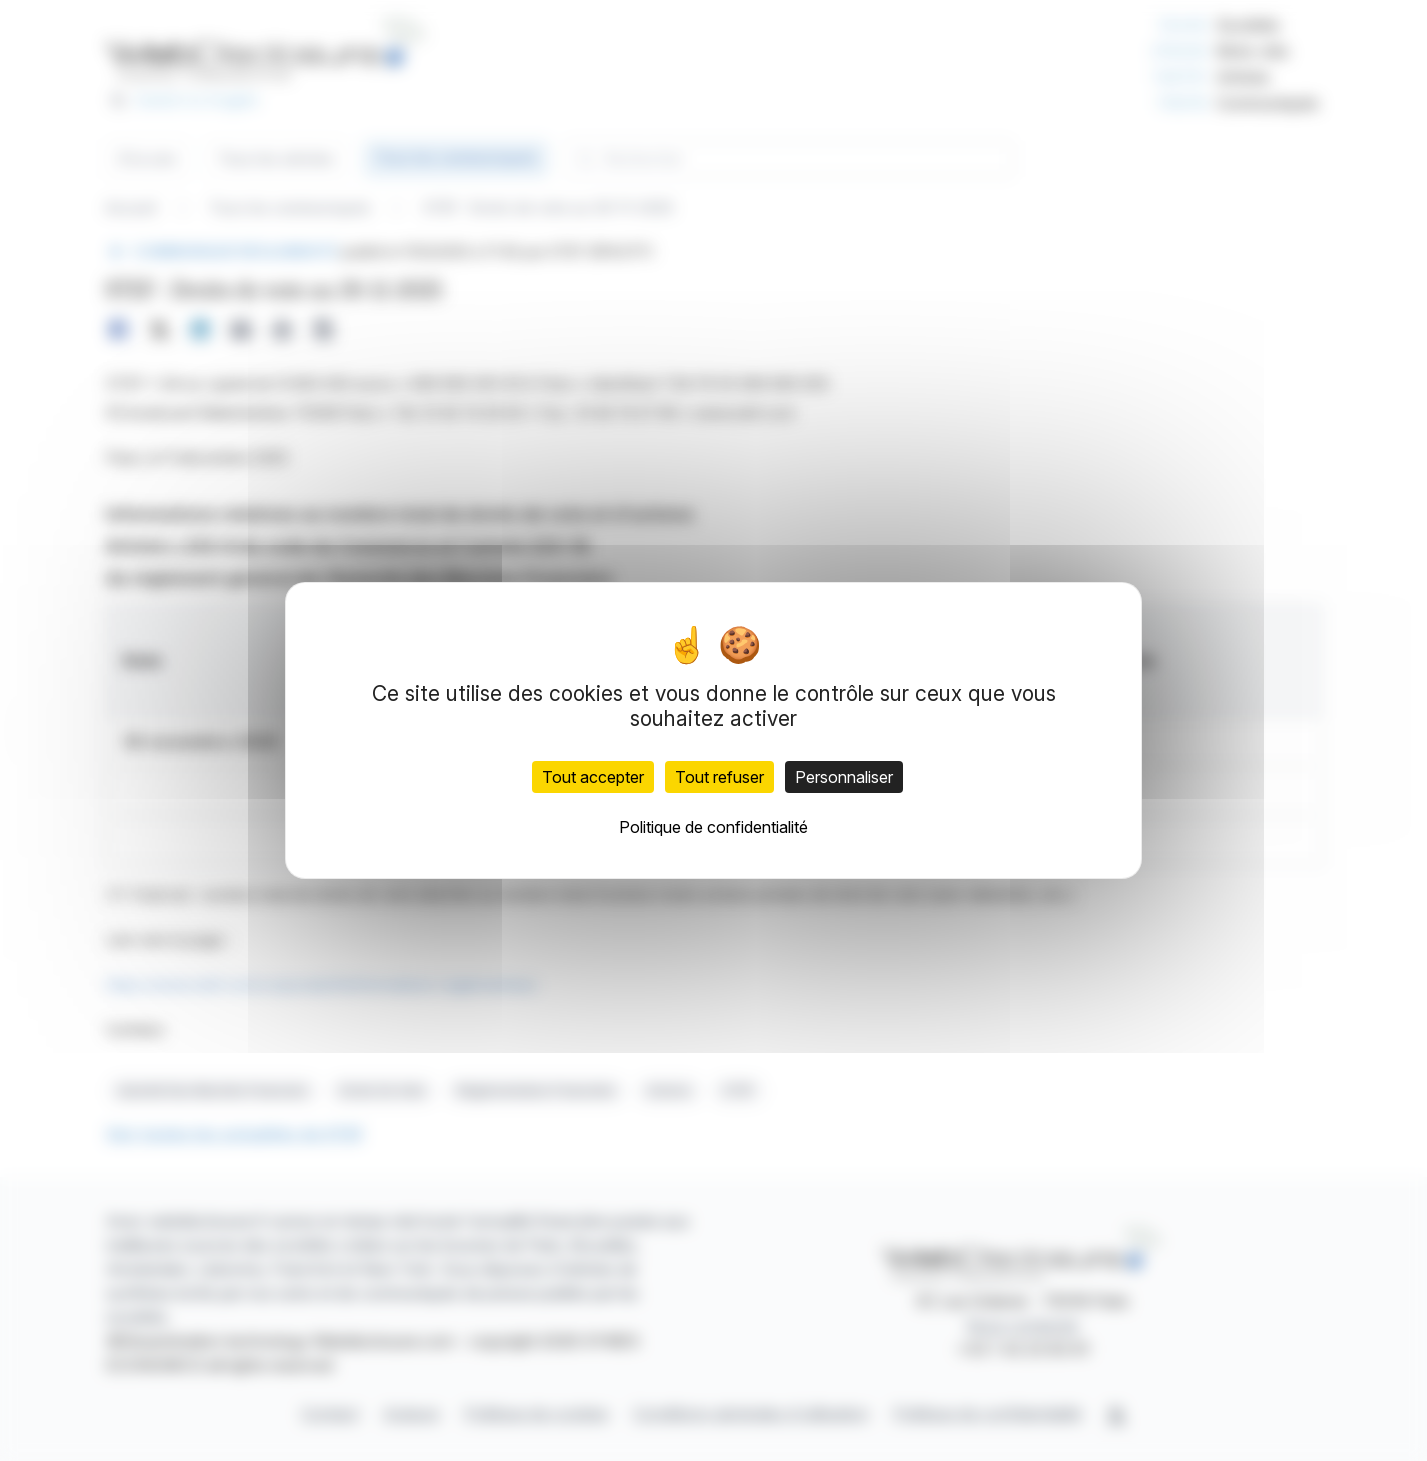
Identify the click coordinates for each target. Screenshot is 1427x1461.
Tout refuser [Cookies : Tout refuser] (719, 777)
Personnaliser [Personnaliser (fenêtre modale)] (844, 777)
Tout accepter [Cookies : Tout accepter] (593, 777)
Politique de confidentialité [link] (713, 827)
